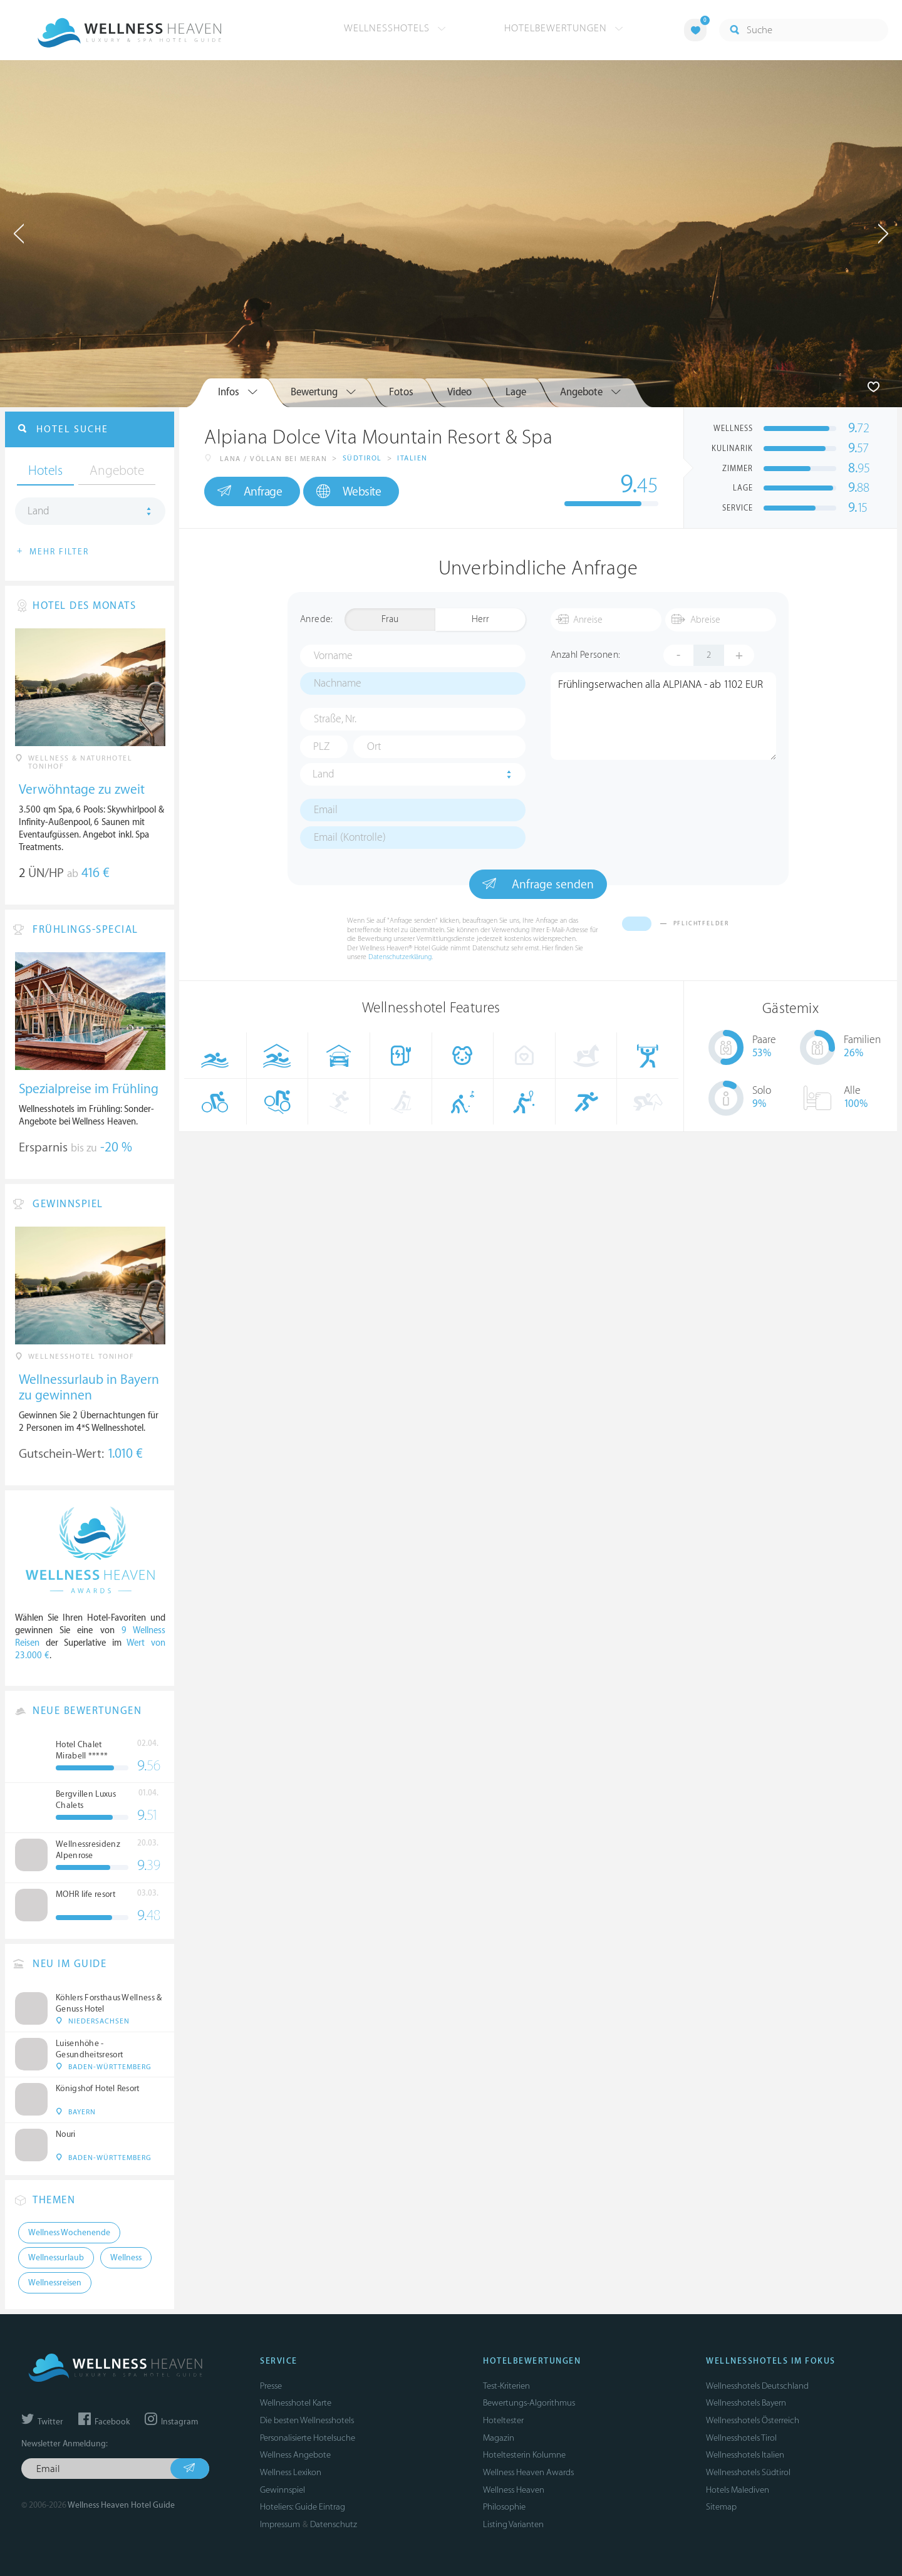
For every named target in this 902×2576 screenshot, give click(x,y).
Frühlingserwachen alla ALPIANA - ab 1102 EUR (663, 716)
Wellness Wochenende (69, 2233)
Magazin (498, 2438)
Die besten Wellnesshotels (307, 2420)
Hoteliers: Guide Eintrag (302, 2506)
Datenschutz (333, 2524)
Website (348, 491)
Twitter (42, 2422)
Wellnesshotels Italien (745, 2454)
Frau (389, 619)
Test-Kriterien (506, 2386)
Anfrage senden (538, 883)
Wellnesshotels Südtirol (748, 2472)
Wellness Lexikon (290, 2472)
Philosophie (504, 2506)
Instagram (171, 2422)
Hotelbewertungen (563, 28)
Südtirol (362, 458)
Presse (271, 2386)
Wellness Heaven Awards (528, 2472)
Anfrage (249, 491)
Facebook (104, 2422)
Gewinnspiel (282, 2490)
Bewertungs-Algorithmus (529, 2402)
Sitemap (721, 2506)
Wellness (126, 2258)
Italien (412, 458)
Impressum (280, 2524)
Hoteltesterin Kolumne (524, 2454)
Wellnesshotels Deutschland (757, 2386)
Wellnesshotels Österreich (752, 2420)
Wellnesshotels (395, 28)
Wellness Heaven (513, 2490)
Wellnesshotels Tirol (741, 2438)
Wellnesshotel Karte (295, 2402)
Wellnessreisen (54, 2283)
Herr (480, 619)
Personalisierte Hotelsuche (307, 2438)
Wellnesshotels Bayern (746, 2402)
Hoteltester (503, 2420)
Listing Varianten (513, 2524)
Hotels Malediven (737, 2490)
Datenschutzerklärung (400, 957)
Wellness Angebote (295, 2454)
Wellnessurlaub (56, 2258)
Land (323, 774)
